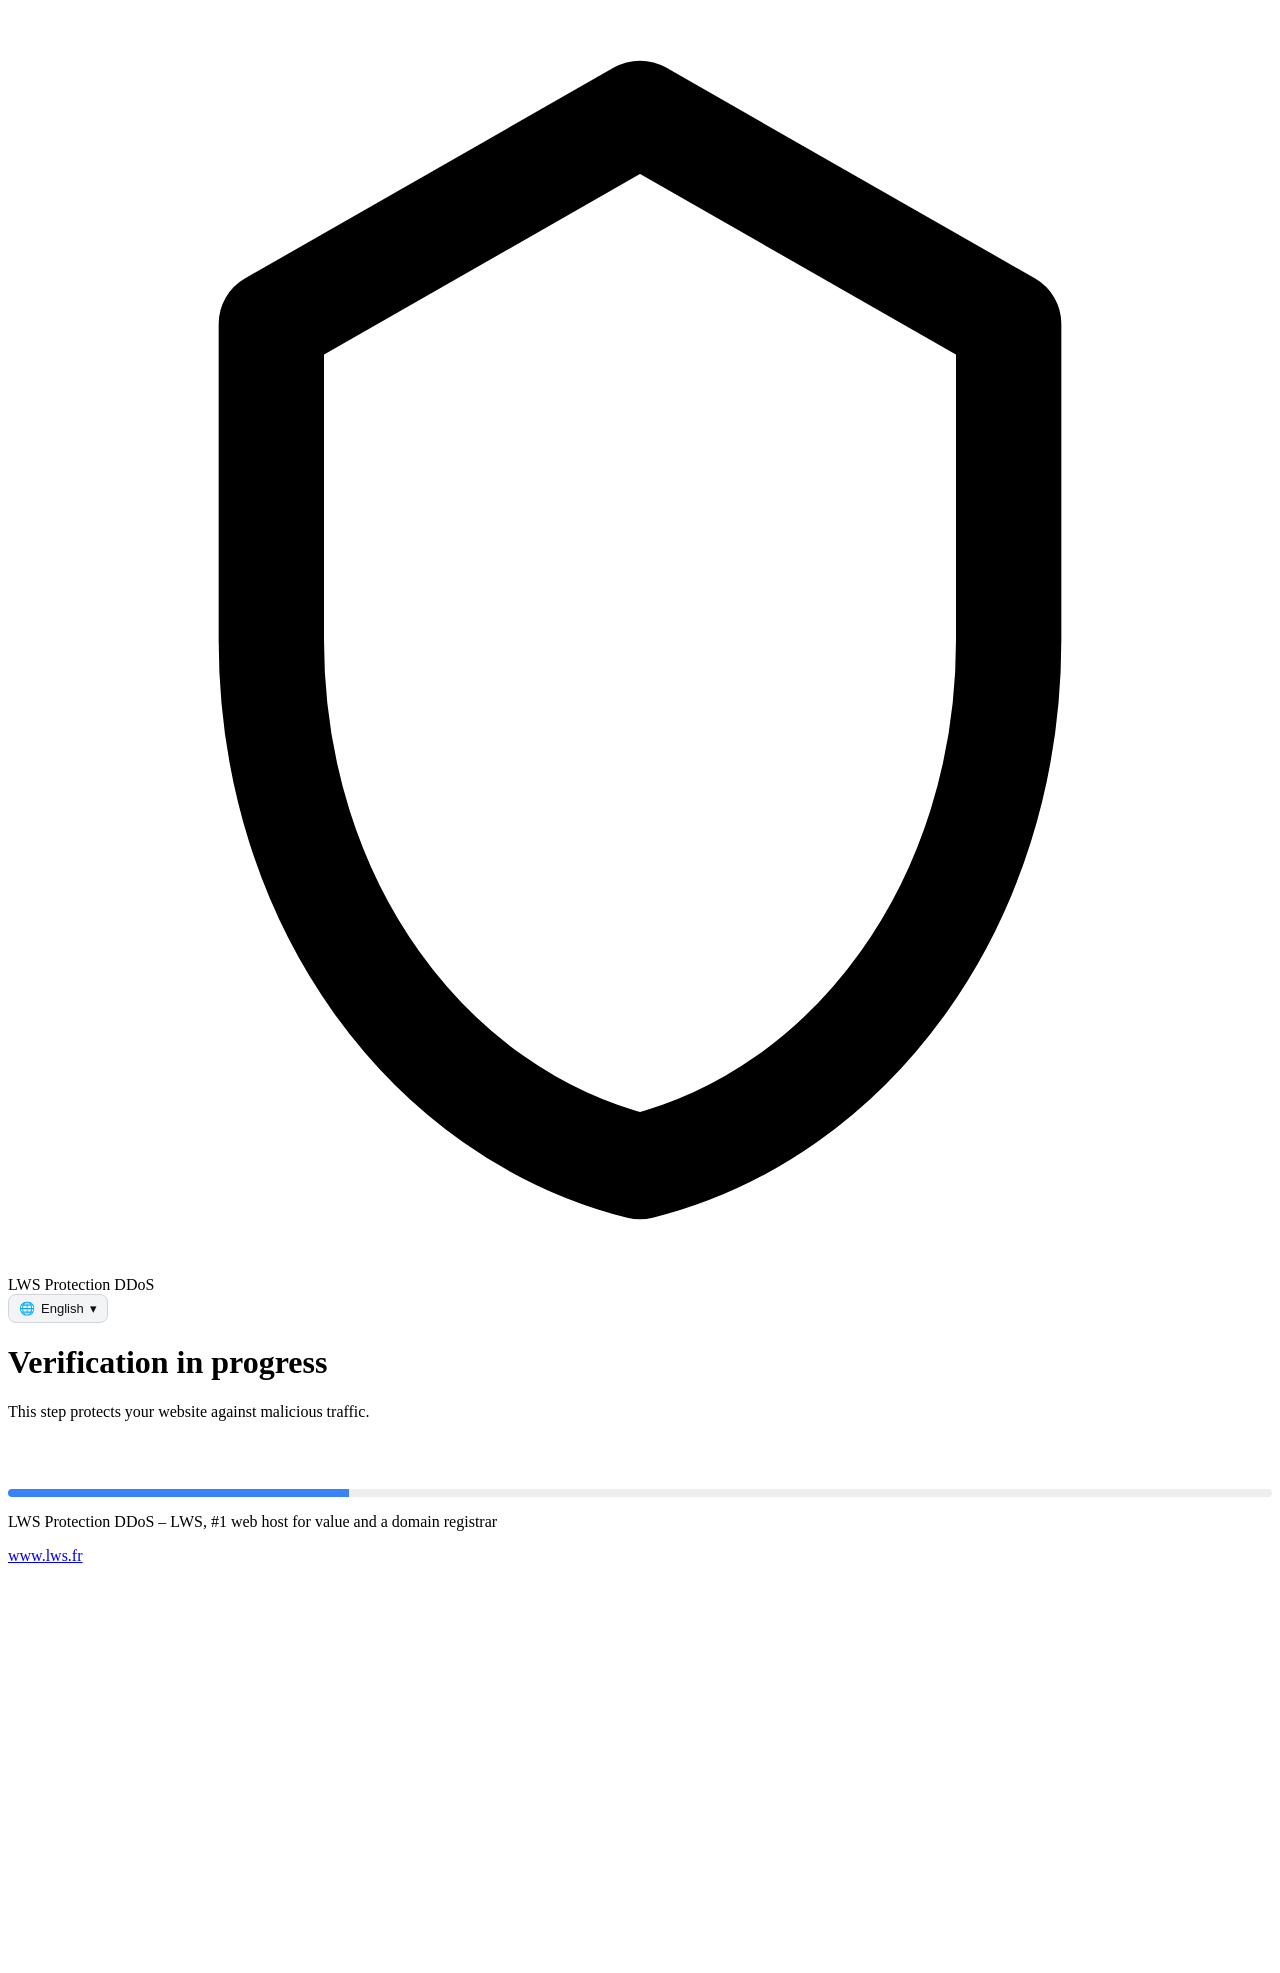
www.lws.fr (45, 1555)
